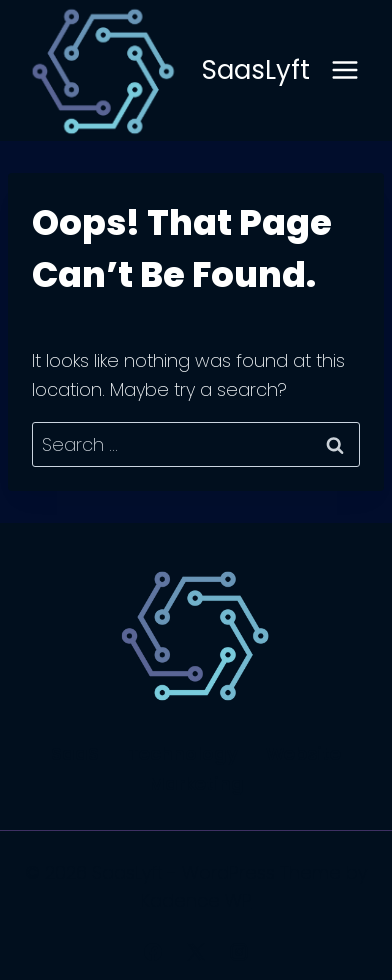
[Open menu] (344, 70)
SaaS (75, 753)
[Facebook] (153, 952)
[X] (196, 952)
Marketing (196, 783)
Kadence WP (196, 900)
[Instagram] (239, 952)
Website (303, 753)
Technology (183, 753)
